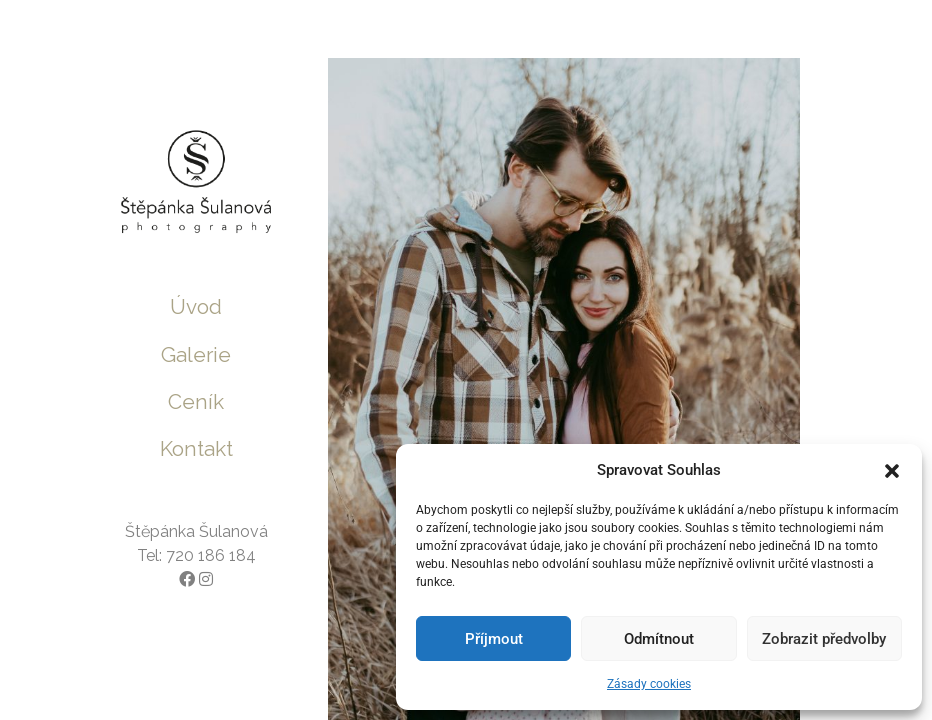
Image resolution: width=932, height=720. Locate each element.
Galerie (196, 354)
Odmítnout (659, 639)
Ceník (196, 401)
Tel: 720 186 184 (196, 555)
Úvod (196, 306)
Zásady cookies (649, 684)
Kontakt (196, 448)
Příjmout (494, 639)
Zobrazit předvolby (824, 639)
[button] (892, 470)
